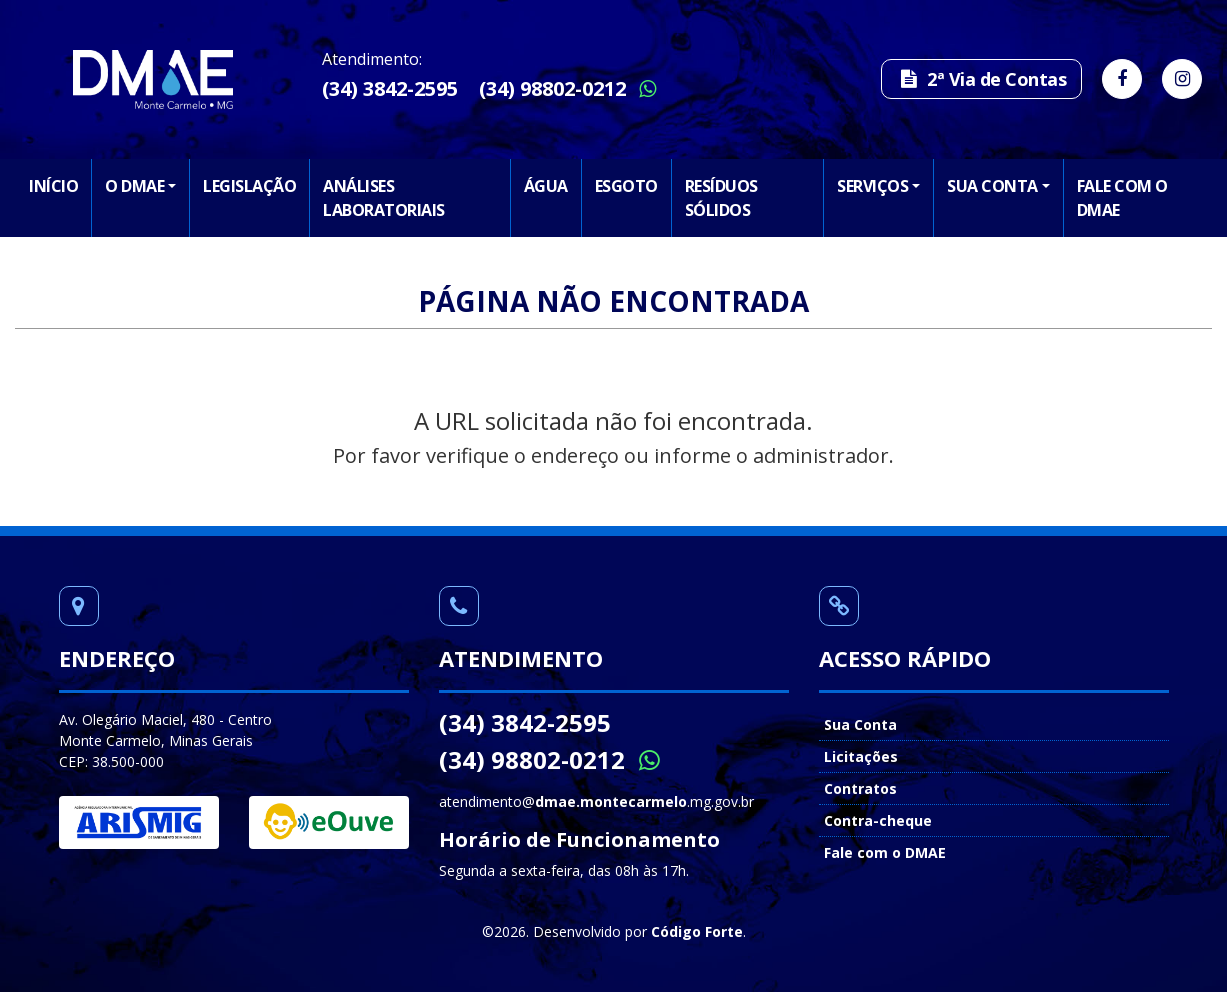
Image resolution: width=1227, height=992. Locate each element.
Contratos (860, 788)
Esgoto (626, 186)
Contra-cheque (878, 820)
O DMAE (134, 186)
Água (546, 186)
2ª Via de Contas (981, 79)
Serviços (872, 186)
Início (53, 186)
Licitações (861, 756)
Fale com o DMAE (1122, 198)
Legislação (249, 186)
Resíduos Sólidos (721, 198)
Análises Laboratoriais (384, 198)
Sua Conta (992, 186)
